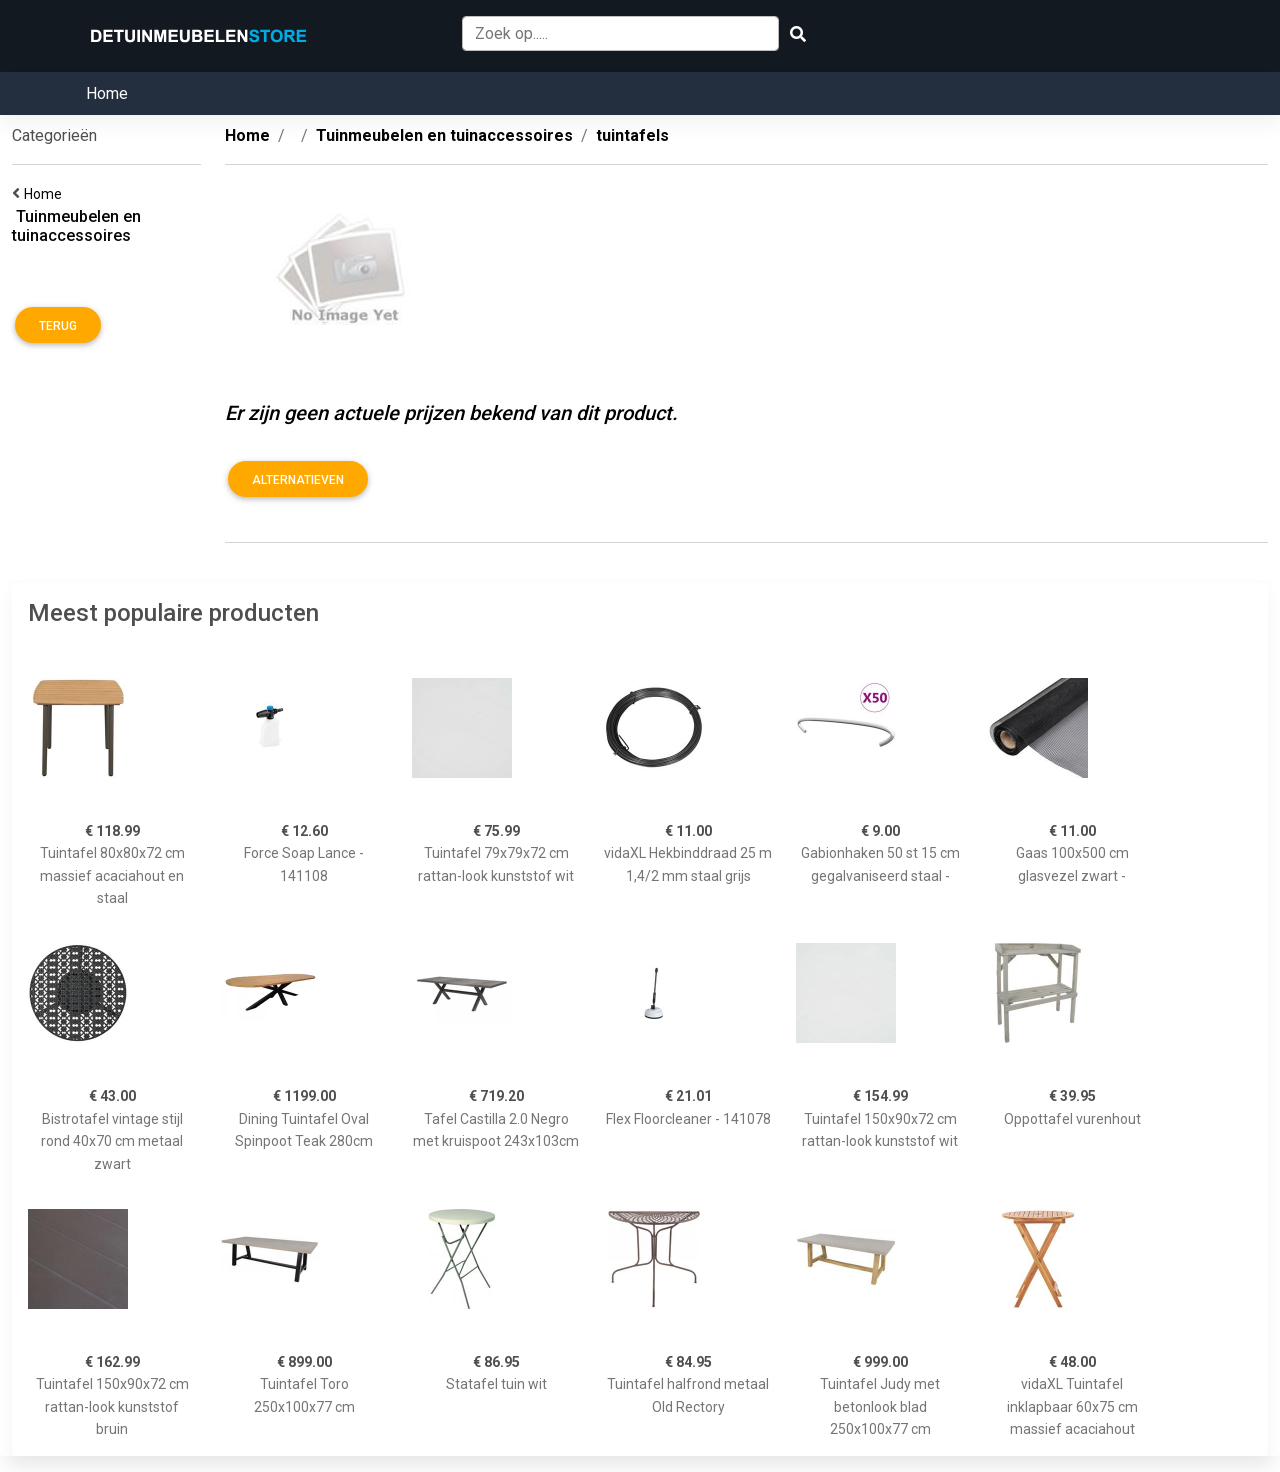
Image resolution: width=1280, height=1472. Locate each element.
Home (107, 93)
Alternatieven (298, 480)
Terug (58, 326)
